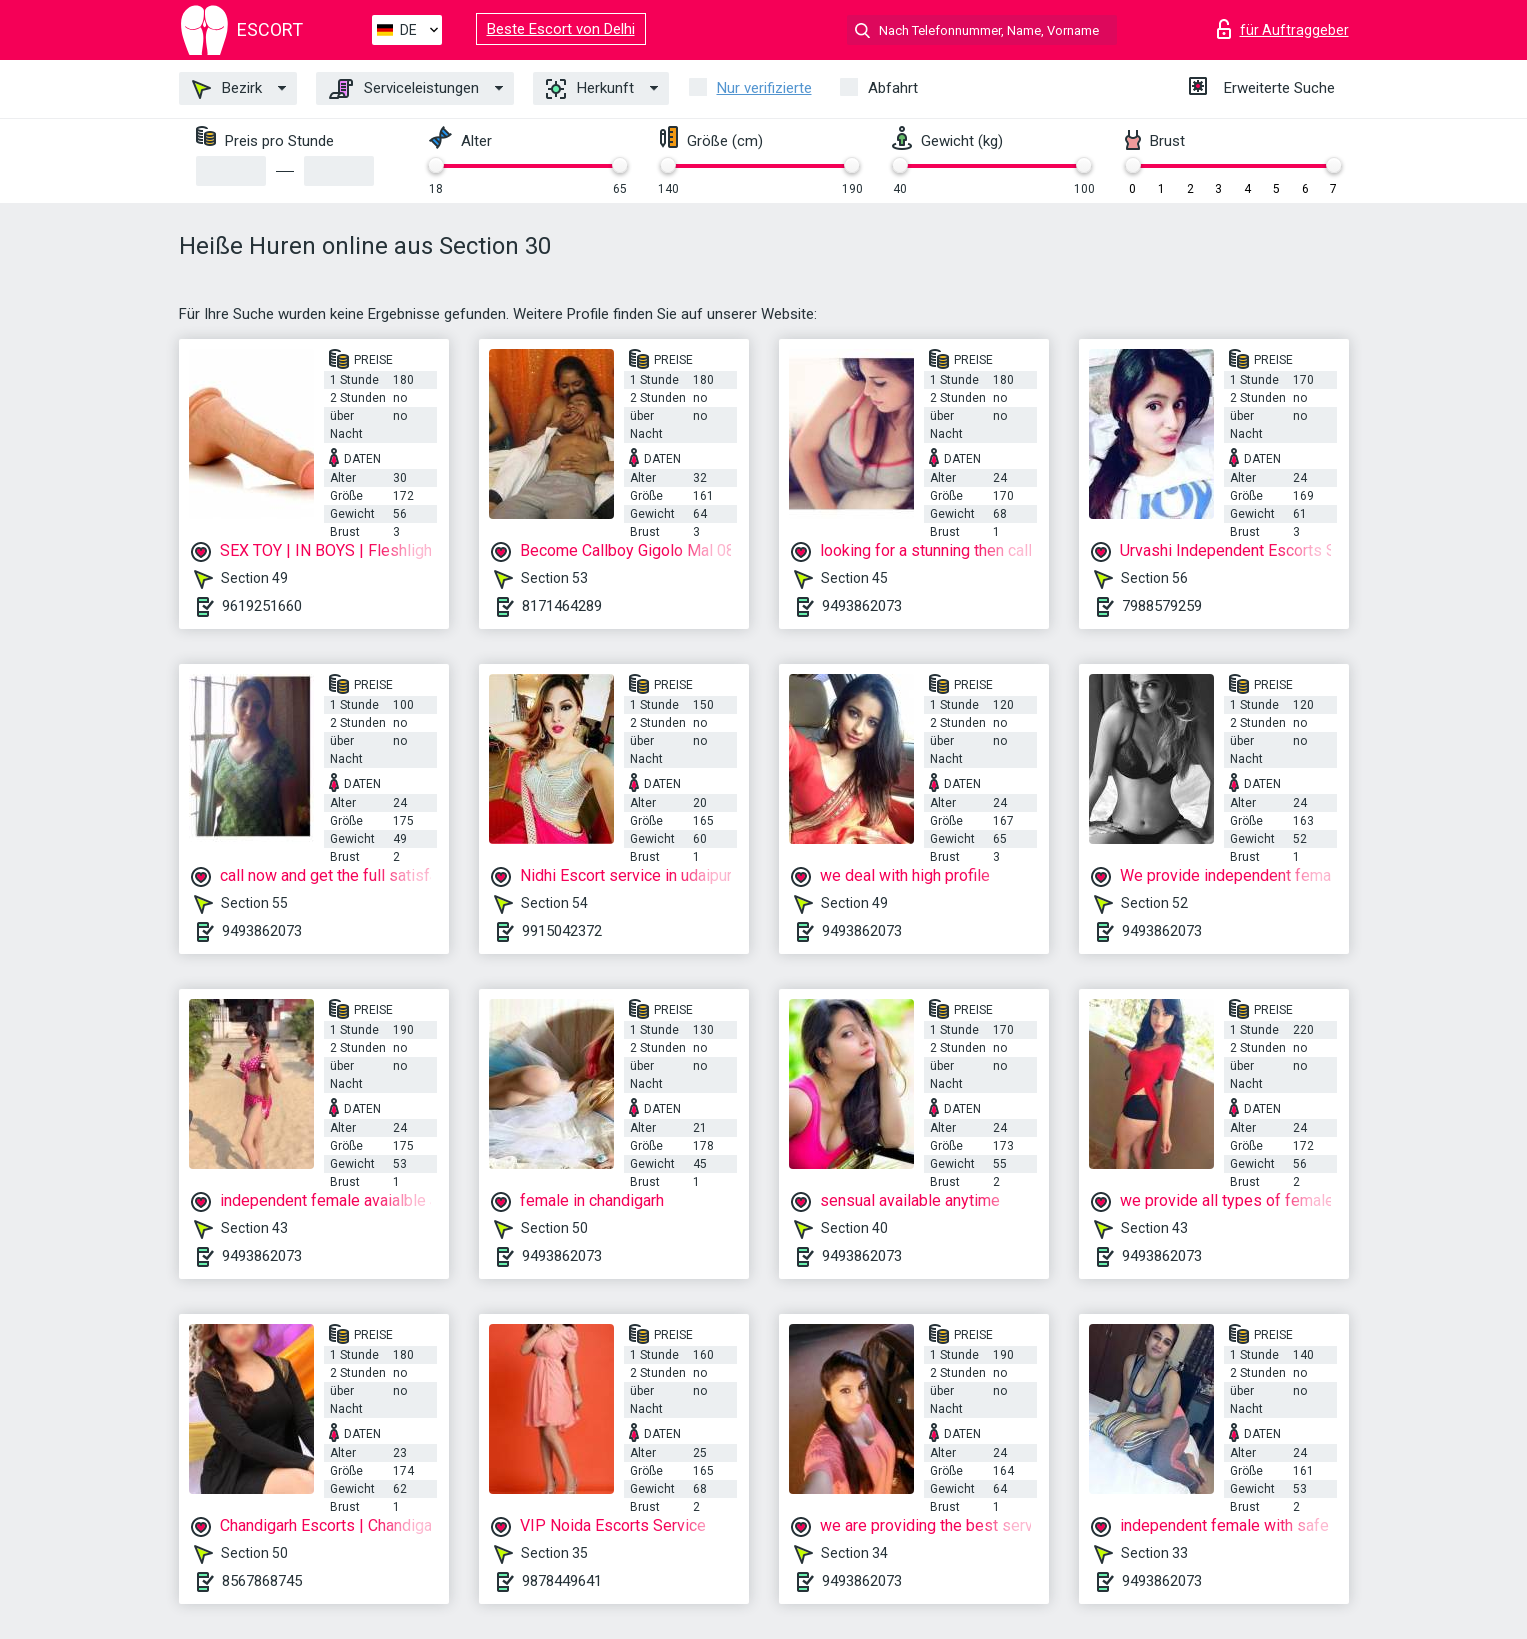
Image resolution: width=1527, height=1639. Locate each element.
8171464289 (562, 606)
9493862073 (862, 606)
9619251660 (262, 606)
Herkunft (590, 89)
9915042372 (562, 931)
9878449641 (562, 1581)
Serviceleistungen (404, 89)
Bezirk (227, 89)
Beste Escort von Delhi (561, 29)
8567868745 (262, 1581)
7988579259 (1162, 606)
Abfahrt (893, 88)
